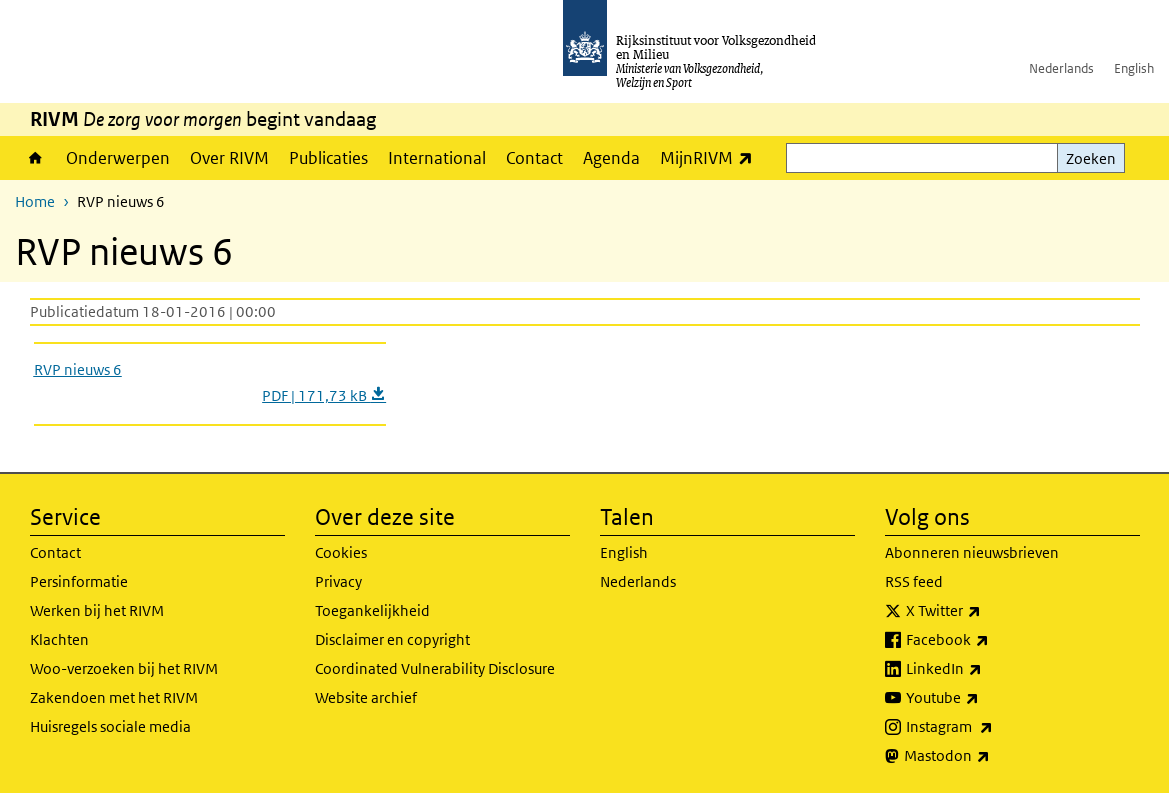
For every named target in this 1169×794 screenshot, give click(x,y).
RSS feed (914, 581)
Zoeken (1091, 158)
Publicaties (328, 158)
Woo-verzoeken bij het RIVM (124, 668)
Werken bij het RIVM (97, 610)
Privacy (338, 581)
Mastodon (991, 756)
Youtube (986, 698)
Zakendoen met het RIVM (114, 697)
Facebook (991, 640)
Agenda (611, 158)
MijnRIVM (711, 157)
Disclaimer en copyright (392, 639)
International (437, 158)
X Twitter (987, 611)
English (1134, 68)
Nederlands (1061, 68)
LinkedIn (988, 669)
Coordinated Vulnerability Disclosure (435, 668)
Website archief (366, 697)
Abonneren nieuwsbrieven (972, 552)
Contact (534, 158)
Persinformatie (79, 581)
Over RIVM (229, 158)
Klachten (59, 639)
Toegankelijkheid (372, 610)
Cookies (341, 552)
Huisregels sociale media (110, 726)
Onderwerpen (118, 158)
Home (35, 158)
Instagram (993, 727)
